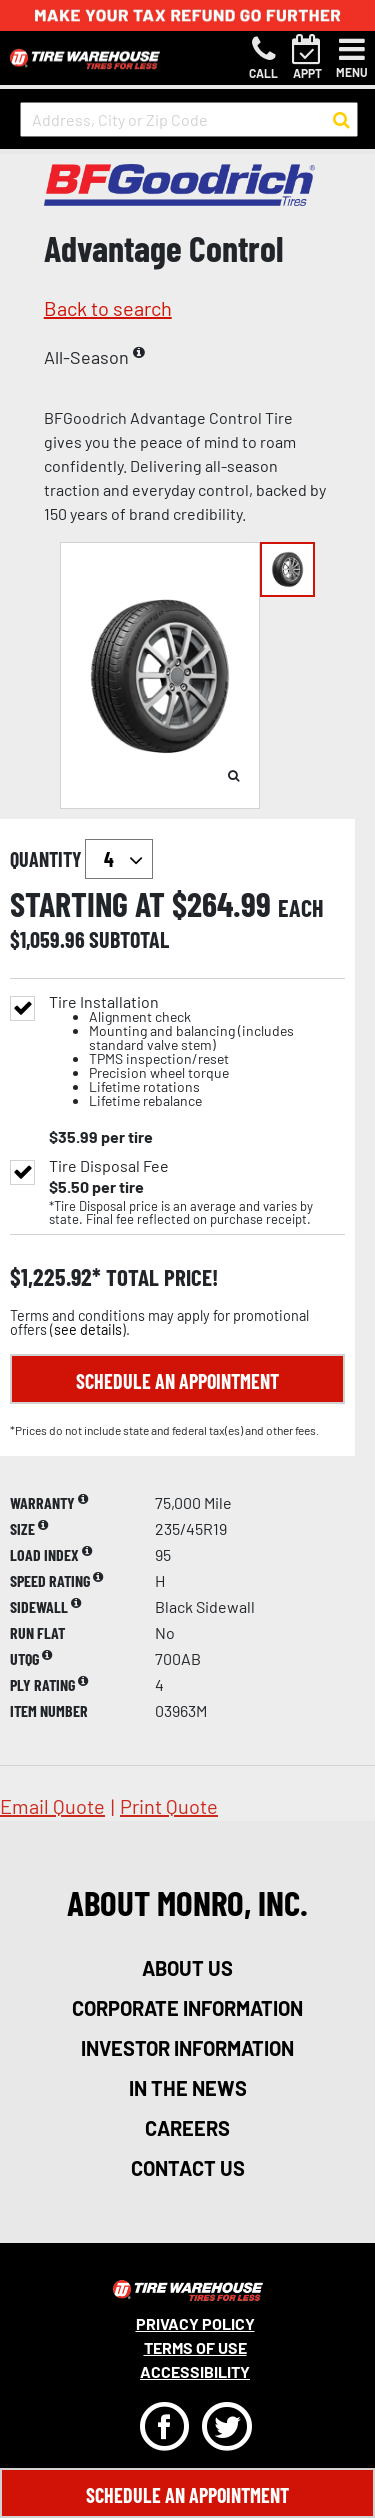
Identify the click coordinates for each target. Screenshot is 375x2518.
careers (187, 2128)
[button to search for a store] (341, 120)
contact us (188, 2168)
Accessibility (195, 2371)
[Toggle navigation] (352, 58)
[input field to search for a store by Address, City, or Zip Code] (189, 119)
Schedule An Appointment (187, 2495)
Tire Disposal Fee (109, 1166)
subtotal (129, 939)
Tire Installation (197, 1051)
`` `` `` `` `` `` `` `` (119, 859)
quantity (81, 859)
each (301, 908)
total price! (159, 1277)
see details (88, 1329)
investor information (187, 2048)
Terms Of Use (195, 2347)
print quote (169, 1806)
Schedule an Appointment (177, 1381)
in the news (188, 2088)
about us (187, 1968)
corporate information (187, 2008)
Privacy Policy (195, 2323)
